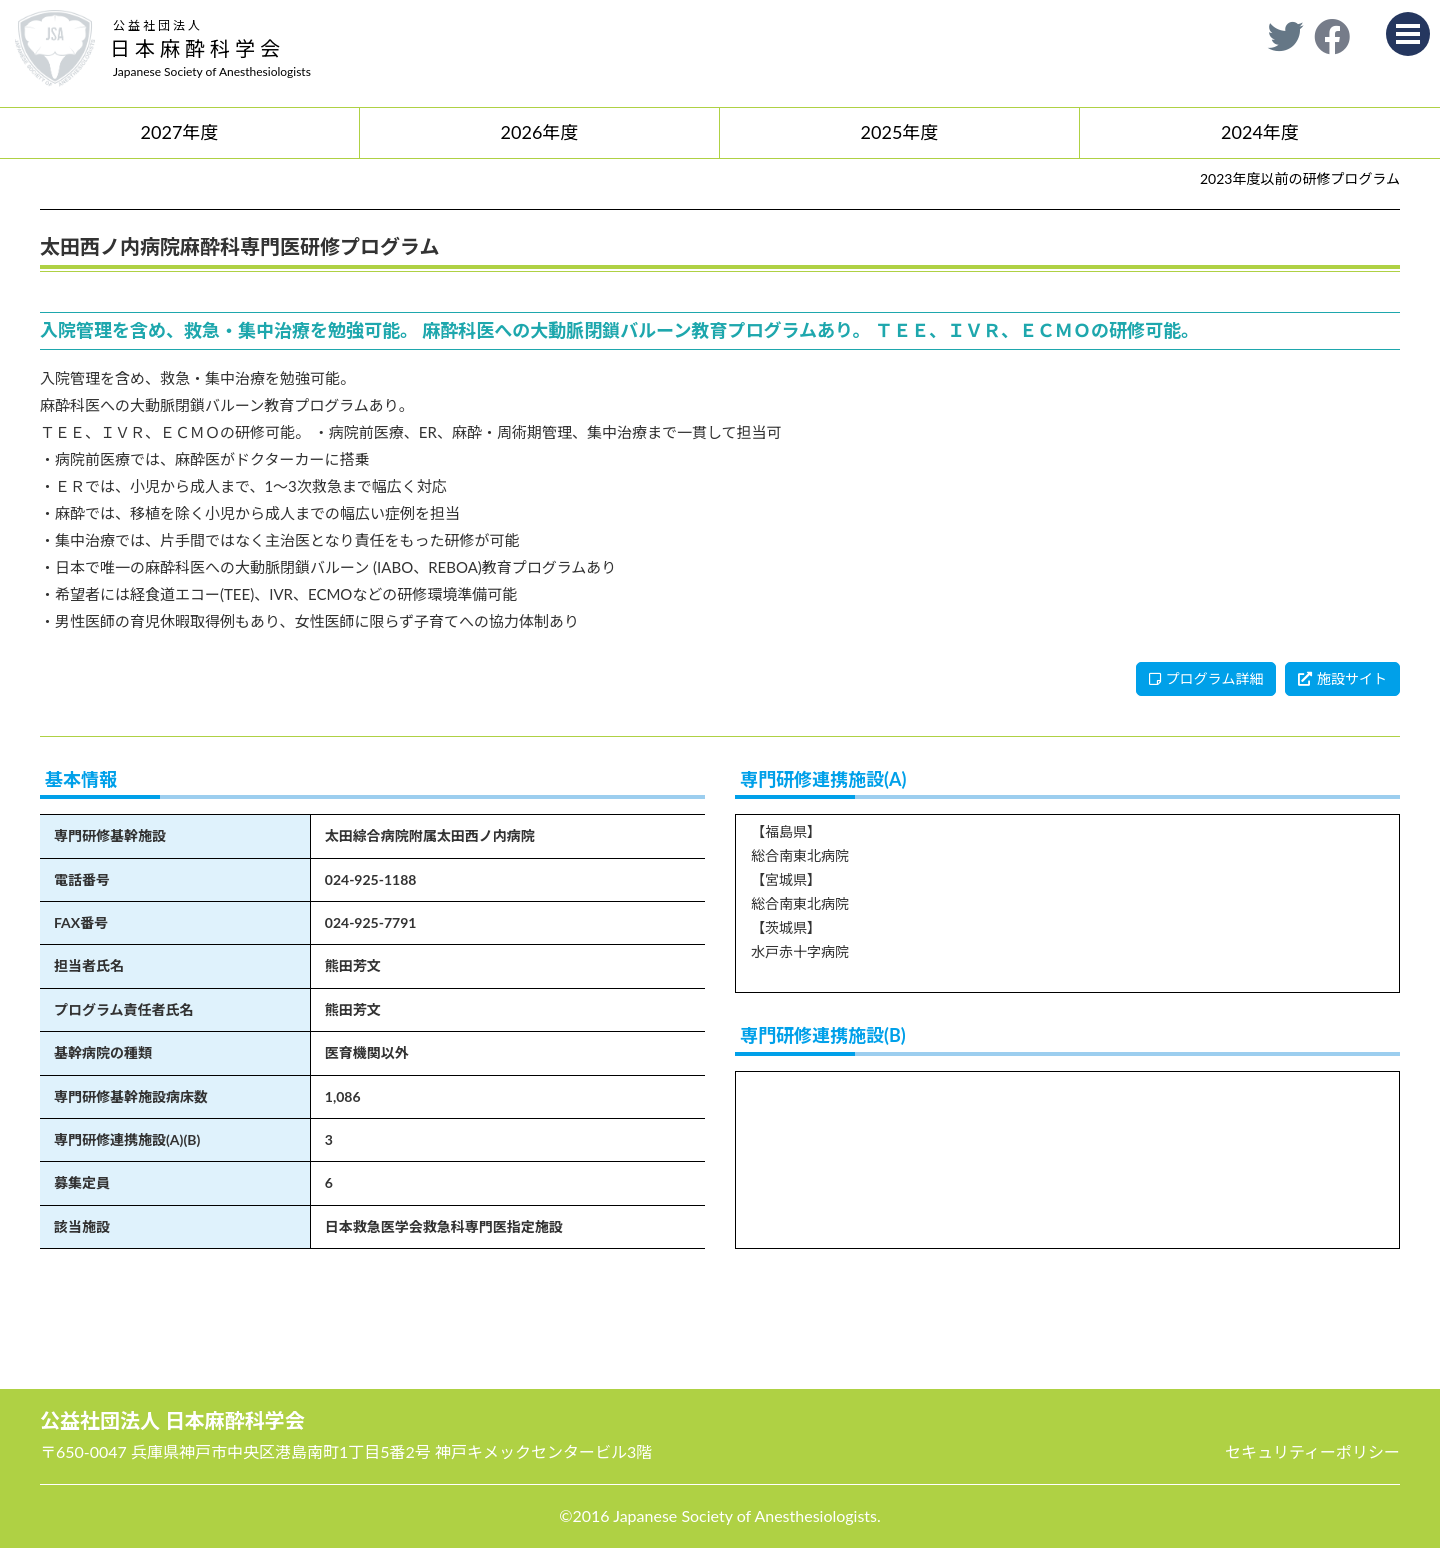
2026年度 (540, 132)
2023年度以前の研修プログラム (1300, 178)
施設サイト (1342, 678)
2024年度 (1260, 132)
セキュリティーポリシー (1312, 1451)
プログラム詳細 (1206, 678)
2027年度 (180, 132)
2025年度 (900, 132)
